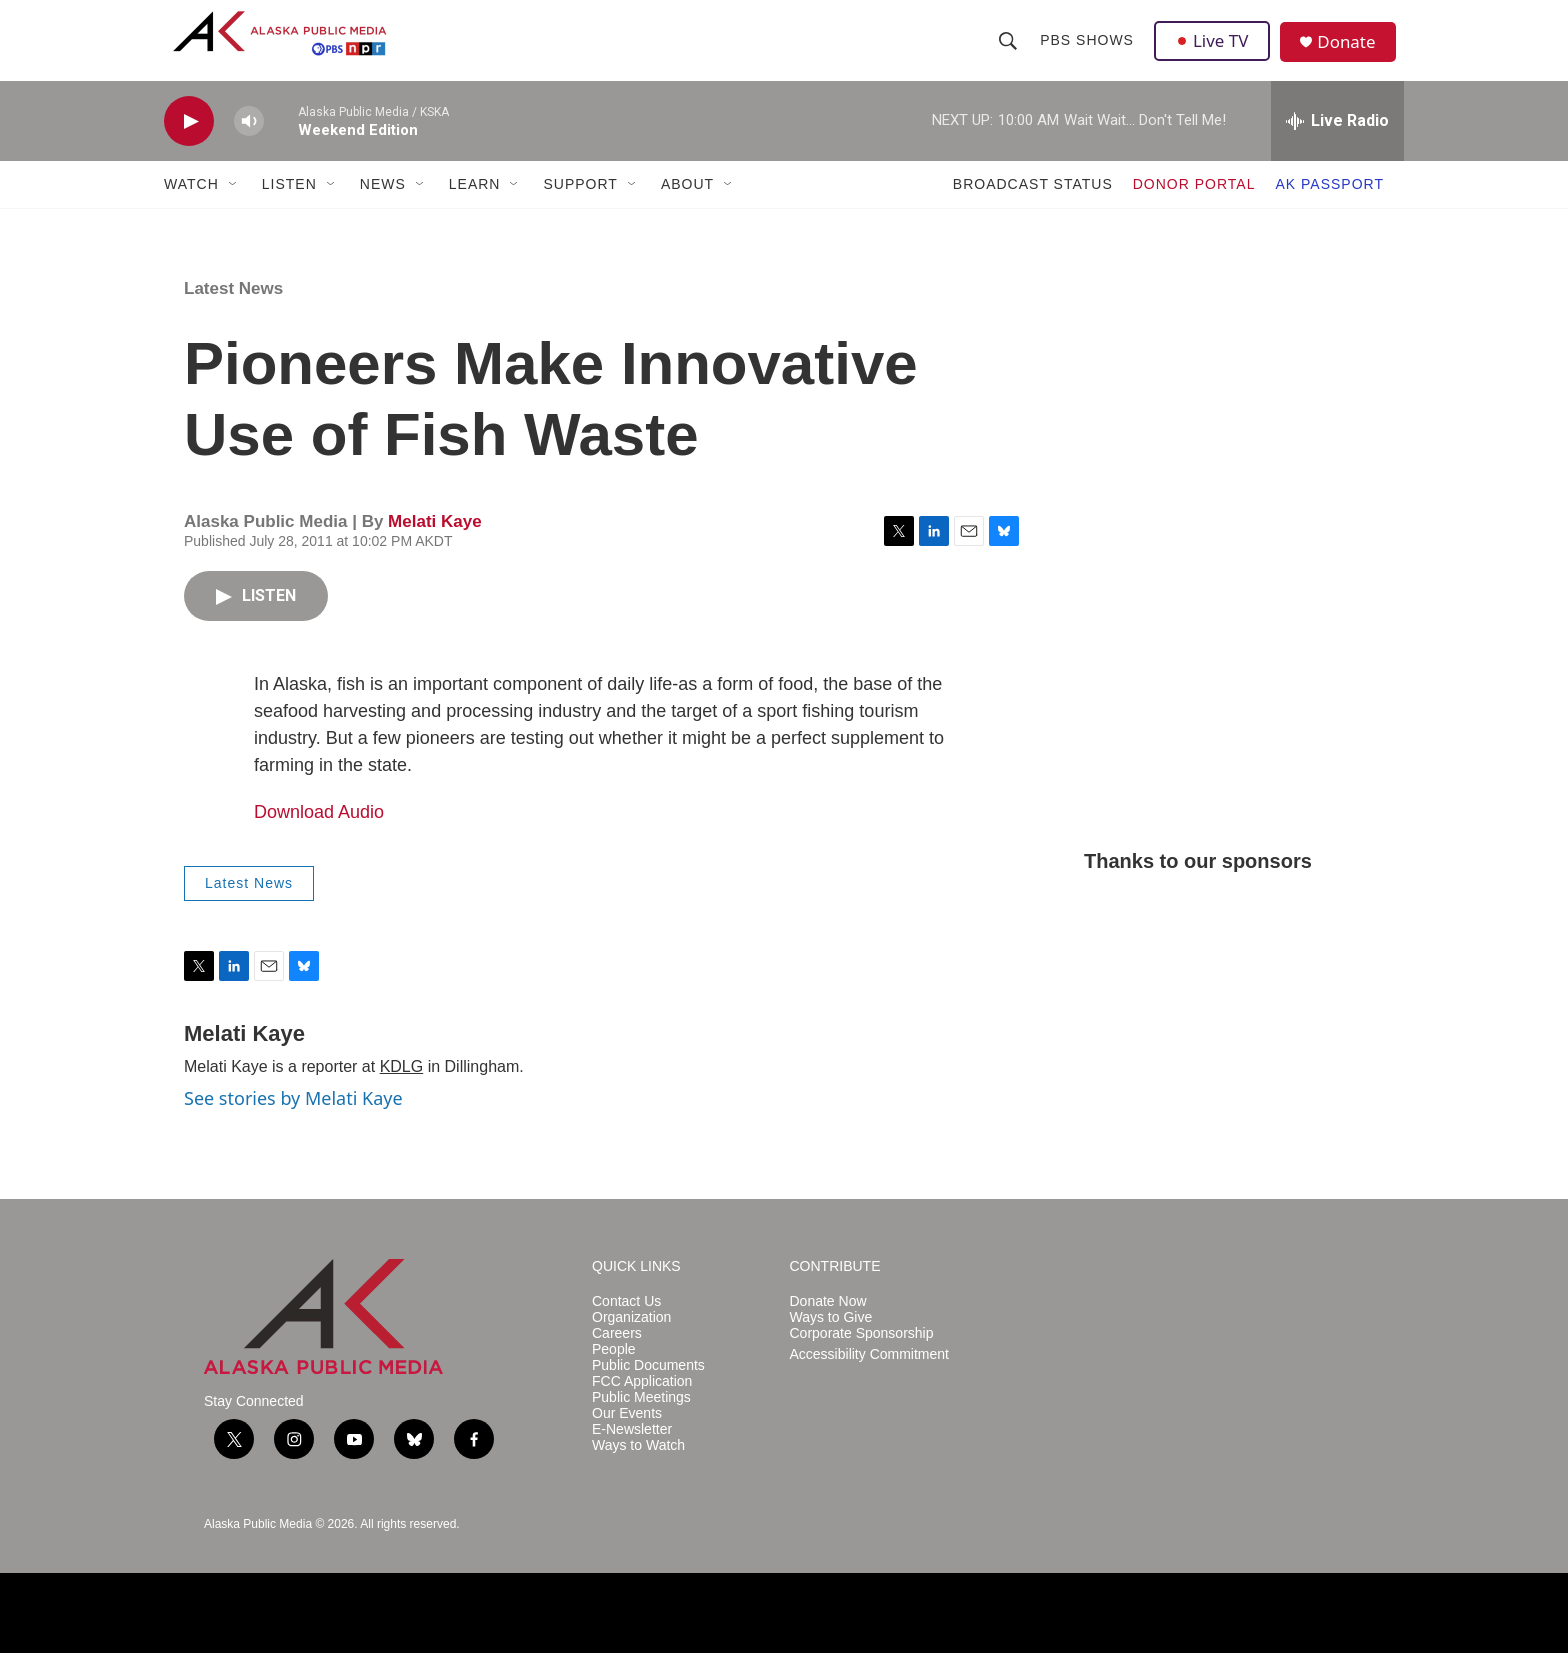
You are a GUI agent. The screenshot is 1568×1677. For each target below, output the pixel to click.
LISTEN (289, 208)
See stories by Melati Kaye (293, 1122)
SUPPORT (580, 208)
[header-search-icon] (1009, 52)
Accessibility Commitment (869, 1378)
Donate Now (828, 1325)
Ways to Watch (638, 1469)
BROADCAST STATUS (1033, 208)
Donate (1353, 54)
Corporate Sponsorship (862, 1357)
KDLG (402, 1090)
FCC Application (642, 1405)
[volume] (249, 145)
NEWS (383, 208)
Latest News (233, 312)
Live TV (1215, 52)
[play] (189, 145)
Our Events (627, 1437)
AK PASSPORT (1329, 208)
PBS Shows (1088, 52)
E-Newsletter (632, 1453)
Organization (631, 1341)
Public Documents (648, 1389)
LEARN (475, 208)
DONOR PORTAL (1194, 208)
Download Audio (319, 836)
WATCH (191, 208)
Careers (617, 1357)
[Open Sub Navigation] (234, 208)
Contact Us (626, 1325)
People (614, 1373)
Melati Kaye (435, 545)
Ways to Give (831, 1341)
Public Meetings (641, 1421)
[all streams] (1337, 145)
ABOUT (687, 208)
